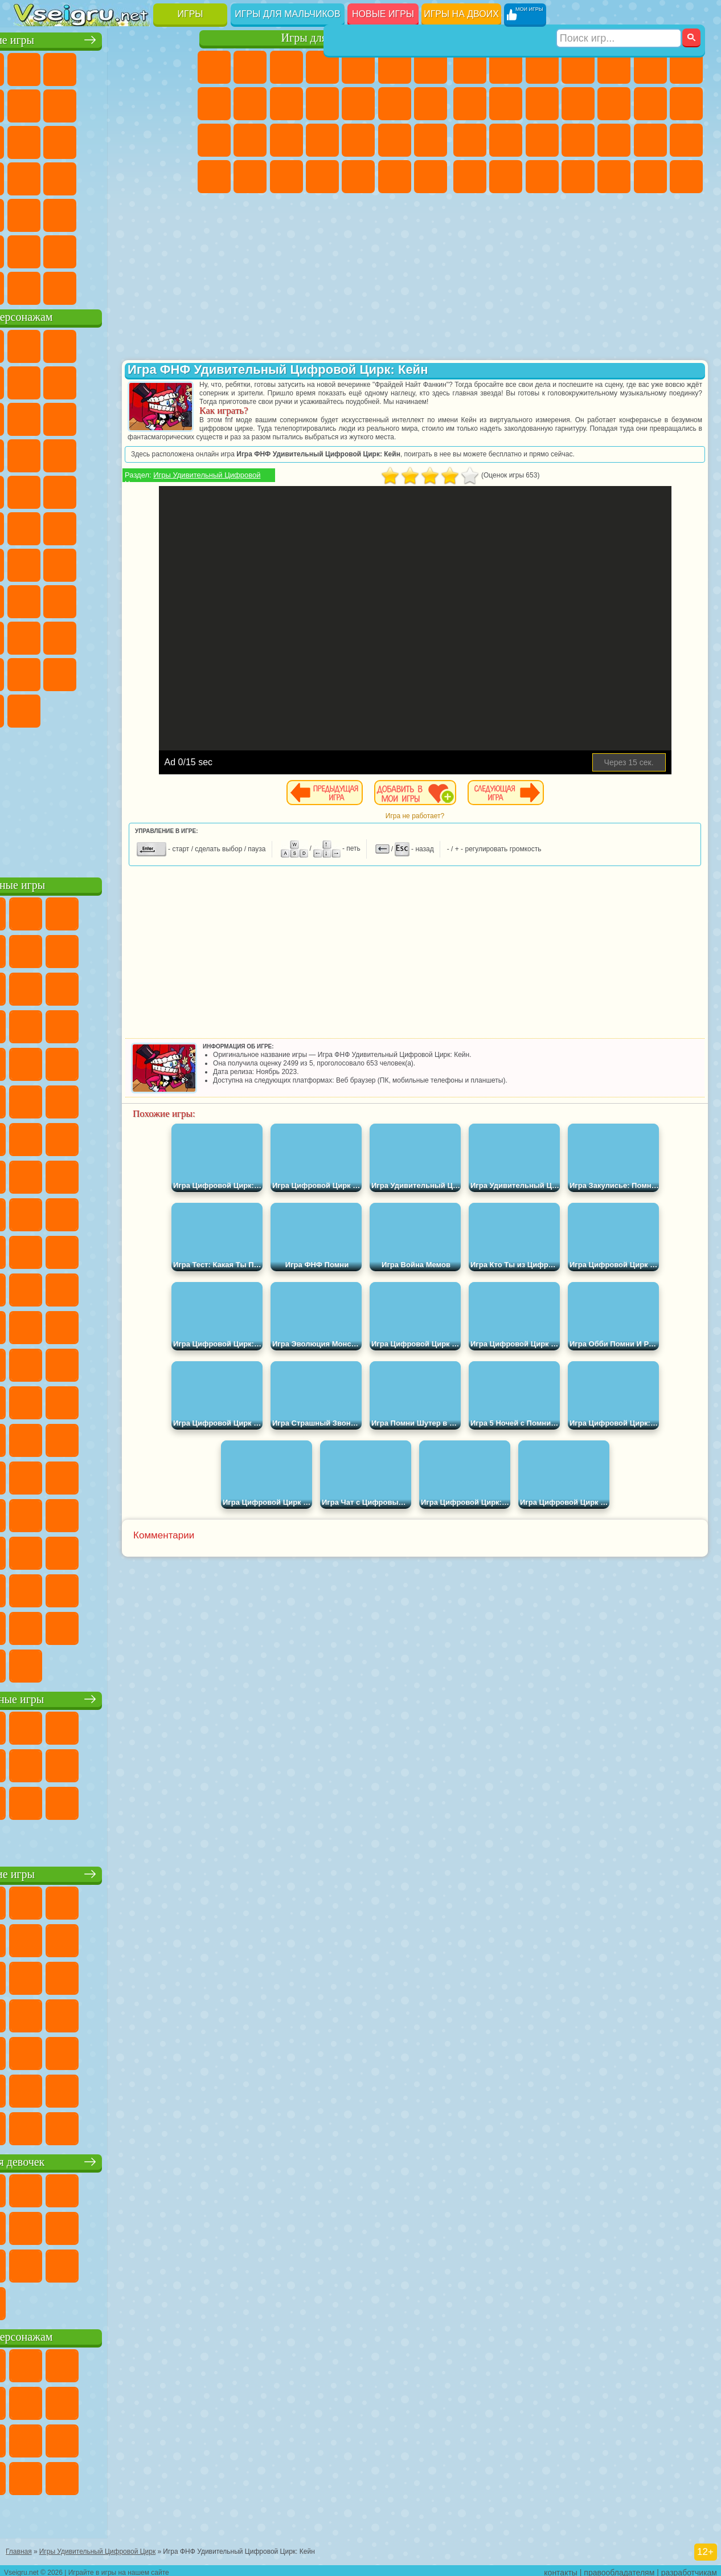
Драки (650, 103)
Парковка (469, 67)
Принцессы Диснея (214, 176)
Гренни (138, 599)
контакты (560, 2568)
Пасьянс (30, 176)
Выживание (613, 140)
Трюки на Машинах (103, 213)
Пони (214, 67)
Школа (138, 249)
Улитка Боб (66, 380)
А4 (66, 599)
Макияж (430, 140)
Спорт (174, 103)
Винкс (430, 176)
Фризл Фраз (174, 490)
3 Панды (66, 453)
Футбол (505, 67)
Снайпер (469, 140)
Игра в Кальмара (30, 599)
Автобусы (578, 176)
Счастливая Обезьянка (103, 526)
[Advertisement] (104, 798)
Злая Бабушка (30, 417)
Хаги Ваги (174, 599)
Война (103, 286)
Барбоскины (30, 490)
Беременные (250, 140)
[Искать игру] (619, 15)
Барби (322, 67)
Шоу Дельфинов (30, 453)
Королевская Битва (650, 67)
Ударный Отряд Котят (66, 490)
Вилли (30, 344)
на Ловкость (30, 103)
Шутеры (613, 176)
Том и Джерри (138, 526)
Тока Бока (174, 635)
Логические (138, 140)
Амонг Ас (138, 562)
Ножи (103, 176)
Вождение (30, 286)
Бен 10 (505, 176)
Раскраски (214, 103)
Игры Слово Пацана (103, 672)
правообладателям (619, 2568)
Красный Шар (103, 380)
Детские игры (104, 1872)
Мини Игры (30, 213)
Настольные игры (105, 1697)
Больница (322, 140)
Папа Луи (214, 140)
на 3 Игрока (30, 249)
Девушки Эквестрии (250, 67)
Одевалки (358, 103)
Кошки (322, 103)
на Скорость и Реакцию (66, 213)
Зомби (613, 67)
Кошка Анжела (250, 103)
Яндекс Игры (66, 103)
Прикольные (174, 176)
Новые (30, 67)
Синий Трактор (30, 562)
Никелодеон (66, 249)
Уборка (358, 176)
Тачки (103, 453)
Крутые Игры (103, 249)
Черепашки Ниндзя (505, 103)
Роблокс (30, 635)
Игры (190, 14)
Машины (469, 103)
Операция (394, 140)
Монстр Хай (394, 67)
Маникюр (358, 140)
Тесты (358, 67)
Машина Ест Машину (686, 140)
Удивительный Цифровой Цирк (138, 708)
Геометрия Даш (138, 103)
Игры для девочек (324, 38)
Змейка (138, 213)
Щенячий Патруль (103, 344)
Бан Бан (174, 672)
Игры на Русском (66, 176)
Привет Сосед (103, 635)
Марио (103, 490)
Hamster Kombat (103, 708)
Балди (103, 599)
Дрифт (542, 176)
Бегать (650, 176)
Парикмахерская (394, 103)
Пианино (394, 176)
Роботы (505, 140)
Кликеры (174, 140)
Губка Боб (66, 344)
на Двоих (174, 67)
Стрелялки (686, 176)
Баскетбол (174, 249)
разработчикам (689, 2568)
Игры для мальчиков (287, 14)
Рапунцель (286, 140)
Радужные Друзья (138, 635)
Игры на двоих (461, 14)
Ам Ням (174, 417)
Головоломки (174, 213)
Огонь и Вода (286, 67)
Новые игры (383, 14)
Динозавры (138, 176)
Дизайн (322, 176)
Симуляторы (103, 67)
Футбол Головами (66, 286)
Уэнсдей (138, 672)
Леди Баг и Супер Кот (174, 380)
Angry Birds (138, 417)
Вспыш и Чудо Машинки (138, 453)
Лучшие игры (104, 38)
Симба (66, 672)
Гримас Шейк (66, 708)
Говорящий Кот (138, 344)
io (66, 140)
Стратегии (542, 67)
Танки (578, 67)
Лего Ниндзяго (174, 344)
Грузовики (613, 103)
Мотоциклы (542, 103)
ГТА (469, 176)
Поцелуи (430, 103)
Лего (66, 417)
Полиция (542, 140)
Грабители (650, 140)
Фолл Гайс (66, 562)
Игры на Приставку (174, 286)
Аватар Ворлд (30, 672)
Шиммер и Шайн (66, 526)
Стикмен (578, 103)
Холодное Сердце (286, 103)
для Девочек (66, 67)
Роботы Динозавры (578, 140)
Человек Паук (138, 490)
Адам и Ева (30, 526)
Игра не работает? (455, 816)
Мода (250, 176)
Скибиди (30, 708)
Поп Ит (103, 103)
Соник (174, 453)
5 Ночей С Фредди (30, 380)
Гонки (686, 103)
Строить (138, 286)
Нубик (66, 635)
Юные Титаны (174, 526)
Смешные (30, 140)
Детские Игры (138, 67)
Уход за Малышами (286, 176)
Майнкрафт (686, 67)
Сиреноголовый (103, 562)
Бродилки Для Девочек (430, 67)
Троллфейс (138, 380)
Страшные (103, 140)
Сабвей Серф (103, 417)
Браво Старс (174, 562)
